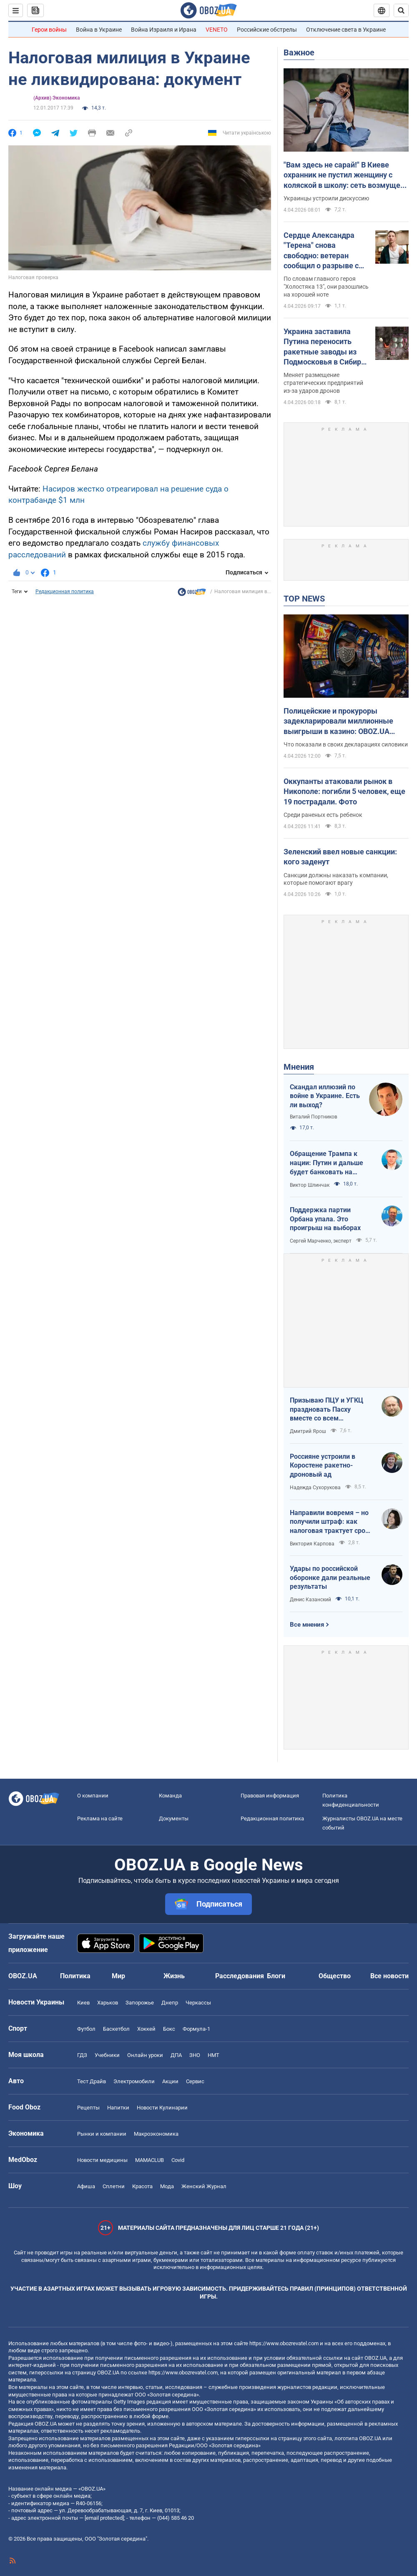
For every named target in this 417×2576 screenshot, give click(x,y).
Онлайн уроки (145, 2055)
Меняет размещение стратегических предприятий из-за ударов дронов (323, 383)
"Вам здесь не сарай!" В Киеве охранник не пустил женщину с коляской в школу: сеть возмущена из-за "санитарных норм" (346, 175)
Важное (299, 52)
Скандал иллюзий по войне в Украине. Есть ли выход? (325, 1096)
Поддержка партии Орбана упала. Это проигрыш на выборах (325, 1219)
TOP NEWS (304, 599)
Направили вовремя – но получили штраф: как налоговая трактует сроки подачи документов (331, 1522)
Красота (142, 2186)
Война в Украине (99, 29)
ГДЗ (82, 2055)
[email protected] (104, 2518)
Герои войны (49, 29)
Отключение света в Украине (346, 29)
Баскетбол (116, 2029)
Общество (335, 1976)
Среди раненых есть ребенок (323, 814)
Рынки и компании (101, 2134)
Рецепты (88, 2107)
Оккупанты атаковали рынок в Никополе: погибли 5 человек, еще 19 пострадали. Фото (344, 791)
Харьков (107, 2002)
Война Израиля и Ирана (163, 29)
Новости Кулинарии (162, 2107)
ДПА (176, 2055)
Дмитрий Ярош (308, 1431)
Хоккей (146, 2029)
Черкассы (198, 2002)
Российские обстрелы (267, 29)
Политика (75, 1976)
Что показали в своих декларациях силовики (346, 744)
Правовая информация (270, 1795)
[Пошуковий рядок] (401, 10)
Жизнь (174, 1976)
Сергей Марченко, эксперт (321, 1241)
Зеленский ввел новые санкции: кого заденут (340, 856)
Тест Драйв (91, 2081)
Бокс (169, 2029)
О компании (92, 1795)
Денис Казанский (310, 1600)
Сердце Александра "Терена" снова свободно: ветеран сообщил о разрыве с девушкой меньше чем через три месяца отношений (324, 251)
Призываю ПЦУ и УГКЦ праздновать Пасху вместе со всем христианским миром (326, 1409)
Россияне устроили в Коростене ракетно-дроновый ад (322, 1465)
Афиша (86, 2186)
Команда (170, 1795)
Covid (177, 2160)
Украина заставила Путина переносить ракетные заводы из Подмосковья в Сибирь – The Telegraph (324, 347)
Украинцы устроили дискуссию (326, 198)
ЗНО (194, 2055)
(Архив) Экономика (56, 98)
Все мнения (307, 1624)
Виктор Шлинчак (309, 1185)
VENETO (217, 29)
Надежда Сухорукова (315, 1487)
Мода (167, 2186)
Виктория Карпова (312, 1544)
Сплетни (114, 2186)
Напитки (118, 2107)
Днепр (169, 2002)
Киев (83, 2002)
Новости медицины (102, 2160)
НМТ (213, 2055)
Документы (173, 1818)
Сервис (195, 2081)
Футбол (86, 2029)
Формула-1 (196, 2029)
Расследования (239, 1976)
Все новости (389, 1976)
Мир (118, 1976)
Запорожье (140, 2002)
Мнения (299, 1067)
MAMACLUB (149, 2160)
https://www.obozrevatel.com (284, 2343)
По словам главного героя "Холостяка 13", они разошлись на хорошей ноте (326, 286)
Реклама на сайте (100, 1818)
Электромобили (134, 2081)
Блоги (276, 1976)
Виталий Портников (313, 1117)
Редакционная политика (64, 591)
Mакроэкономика (156, 2134)
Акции (170, 2081)
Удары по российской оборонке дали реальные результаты (330, 1577)
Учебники (107, 2055)
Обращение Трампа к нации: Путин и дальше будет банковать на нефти (326, 1163)
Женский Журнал (203, 2186)
